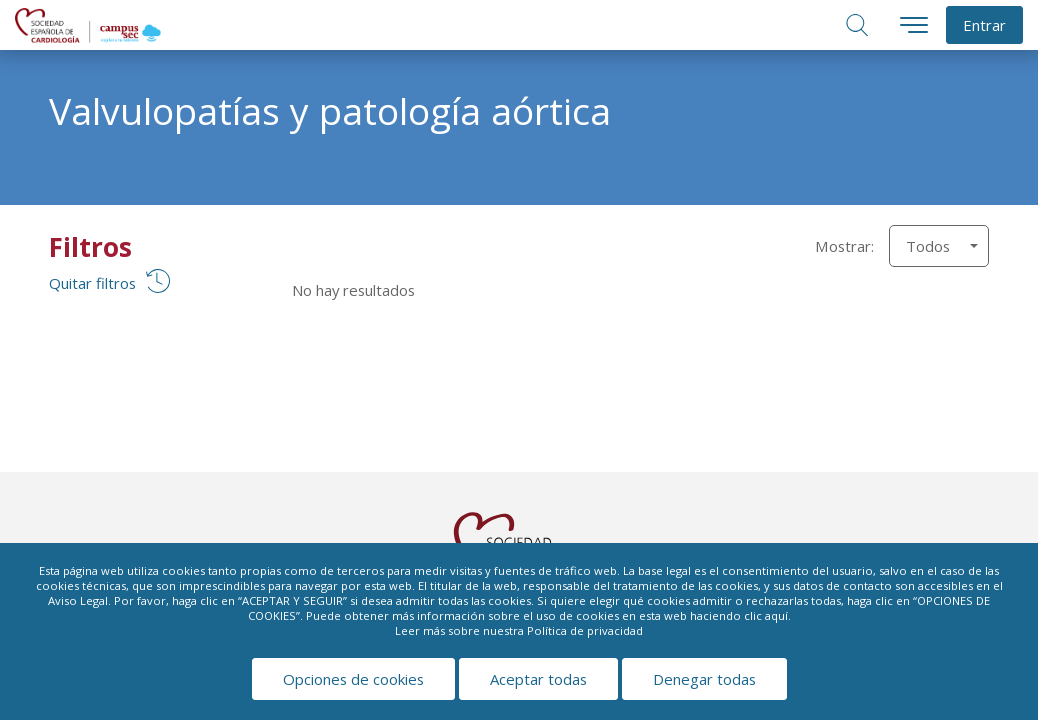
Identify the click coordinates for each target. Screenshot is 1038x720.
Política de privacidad (585, 630)
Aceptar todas (538, 679)
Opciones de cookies (353, 679)
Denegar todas (704, 679)
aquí (776, 615)
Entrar (984, 25)
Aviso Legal (78, 600)
